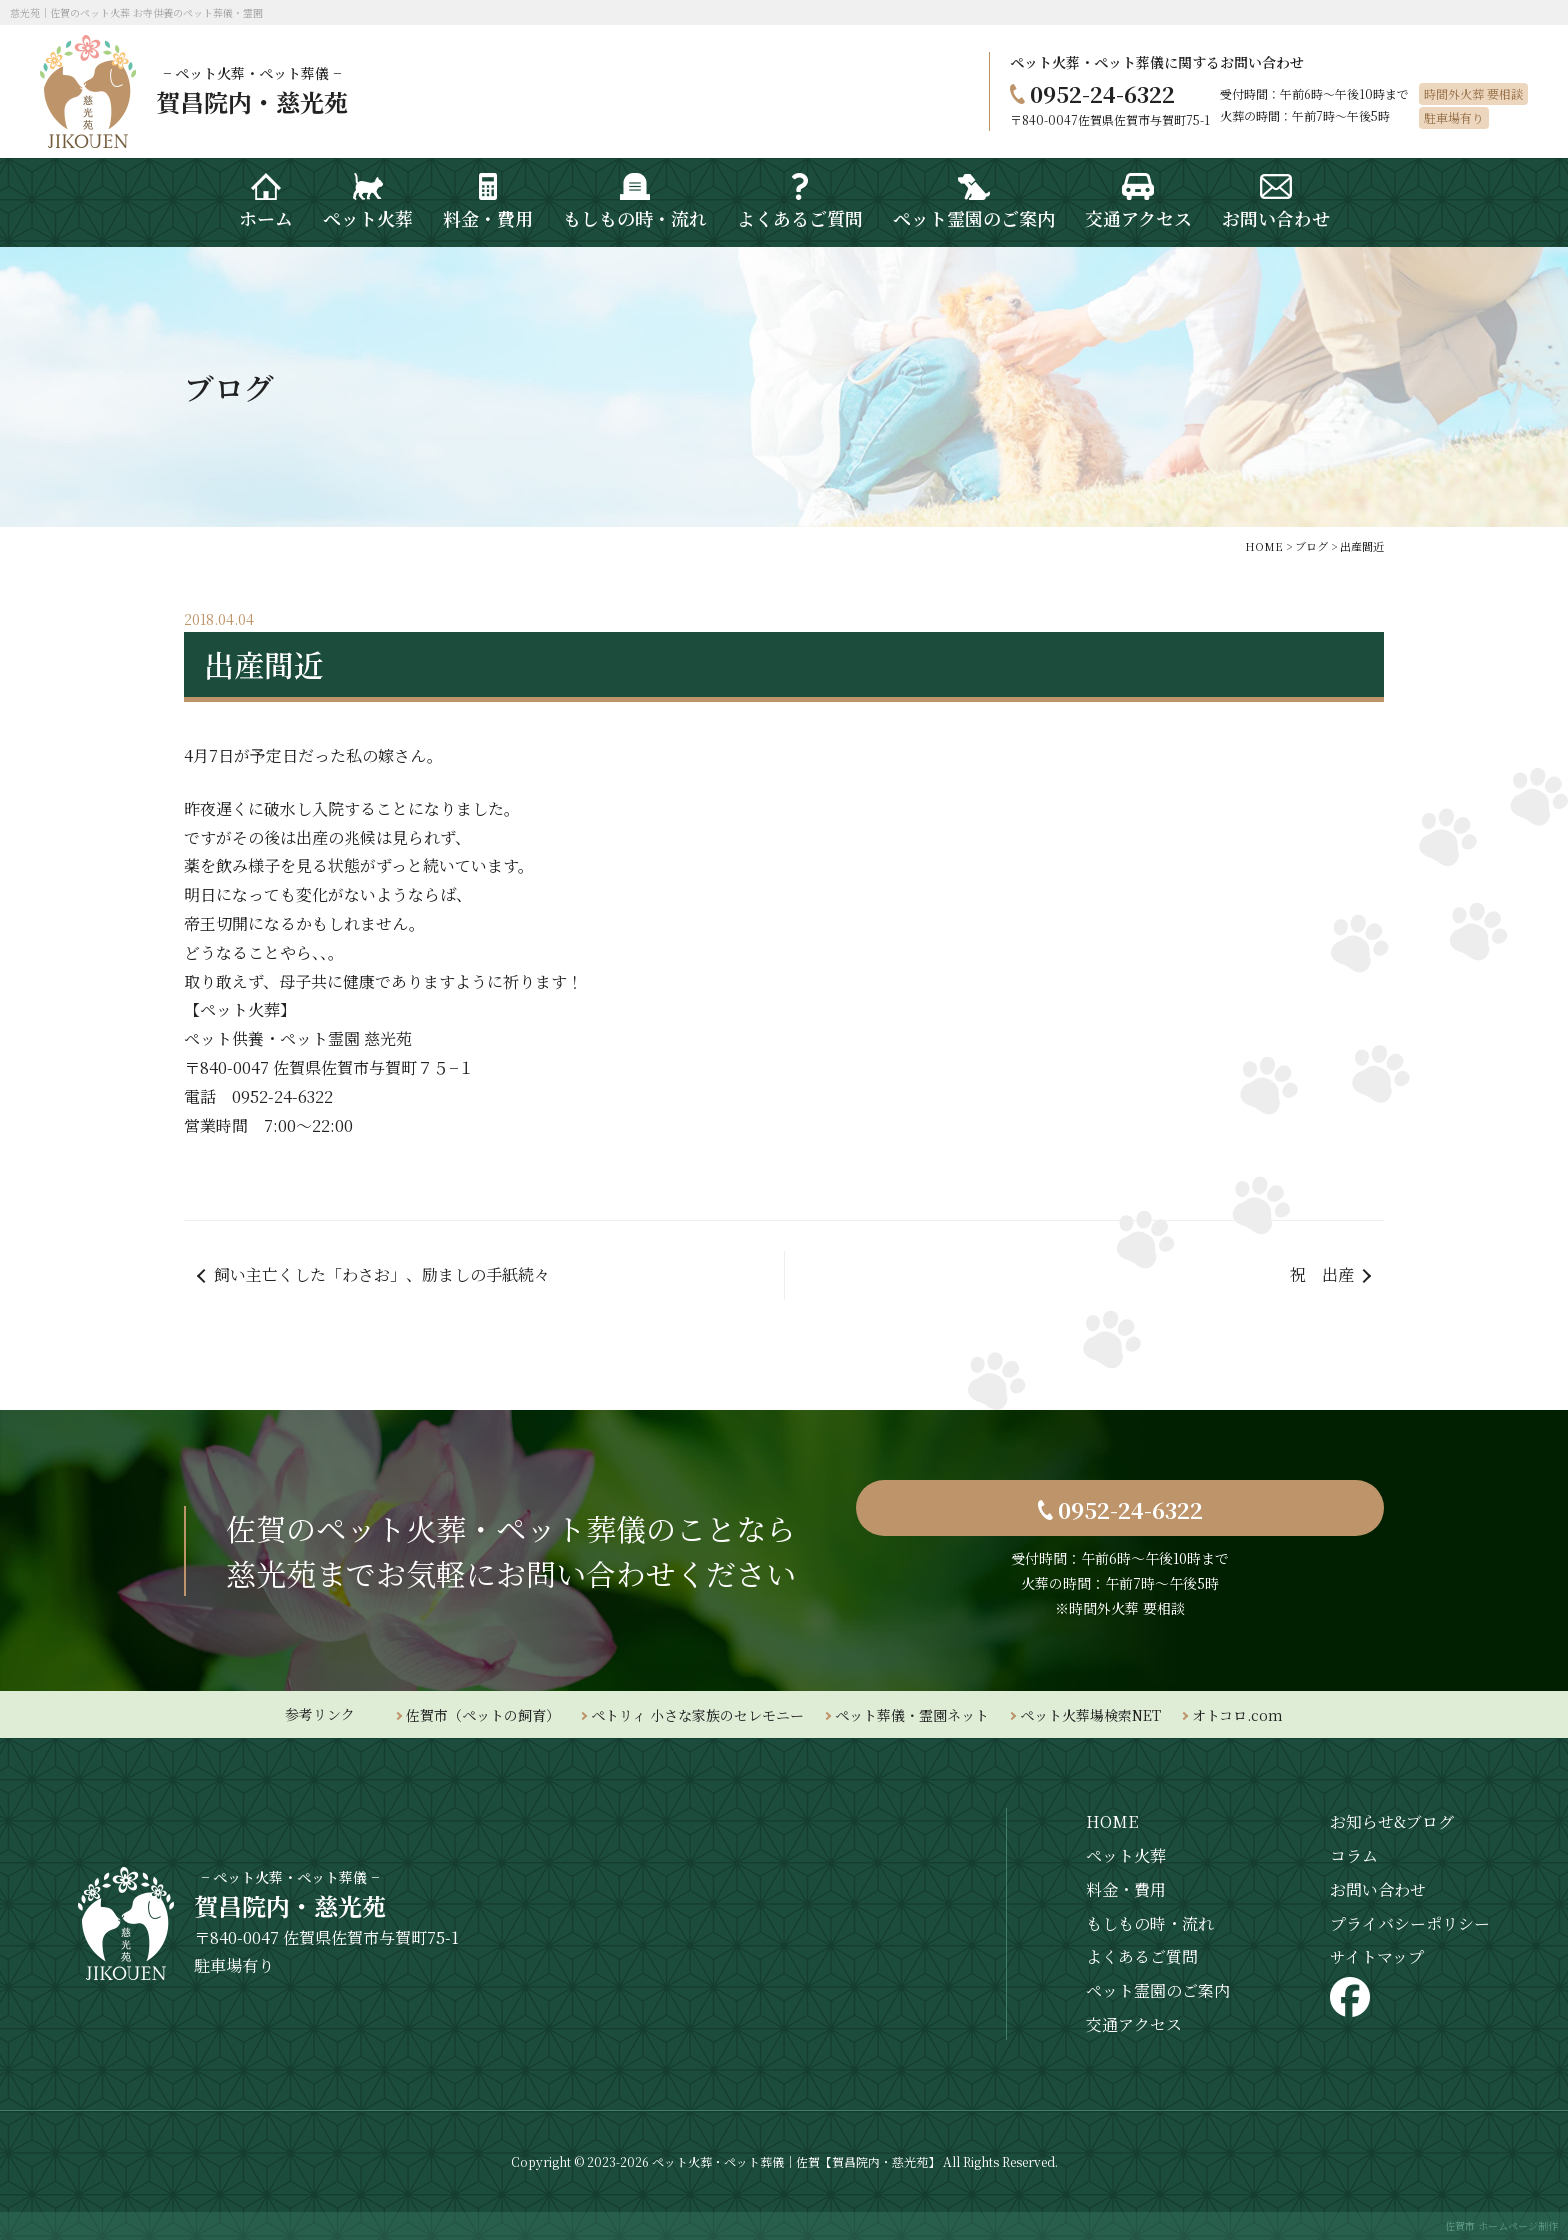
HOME (1112, 1821)
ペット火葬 (1126, 1855)
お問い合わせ (1378, 1889)
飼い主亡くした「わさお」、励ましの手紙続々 (382, 1274)
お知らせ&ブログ (1392, 1821)
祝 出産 (1322, 1274)
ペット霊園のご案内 (1158, 1990)
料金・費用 (1126, 1889)
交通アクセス (1134, 2024)
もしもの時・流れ (1150, 1923)
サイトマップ (1377, 1956)
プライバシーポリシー (1410, 1923)
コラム (1354, 1855)
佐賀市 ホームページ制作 (1501, 2225)
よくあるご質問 (1142, 1956)
